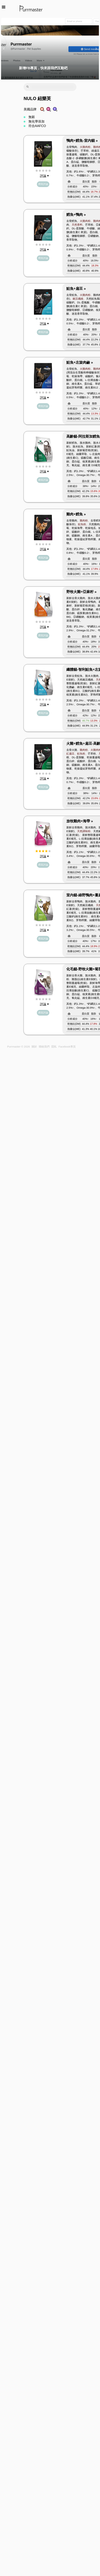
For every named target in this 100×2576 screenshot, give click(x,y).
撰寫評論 (43, 184)
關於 (34, 1046)
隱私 (54, 1046)
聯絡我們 (44, 1046)
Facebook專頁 (67, 1046)
